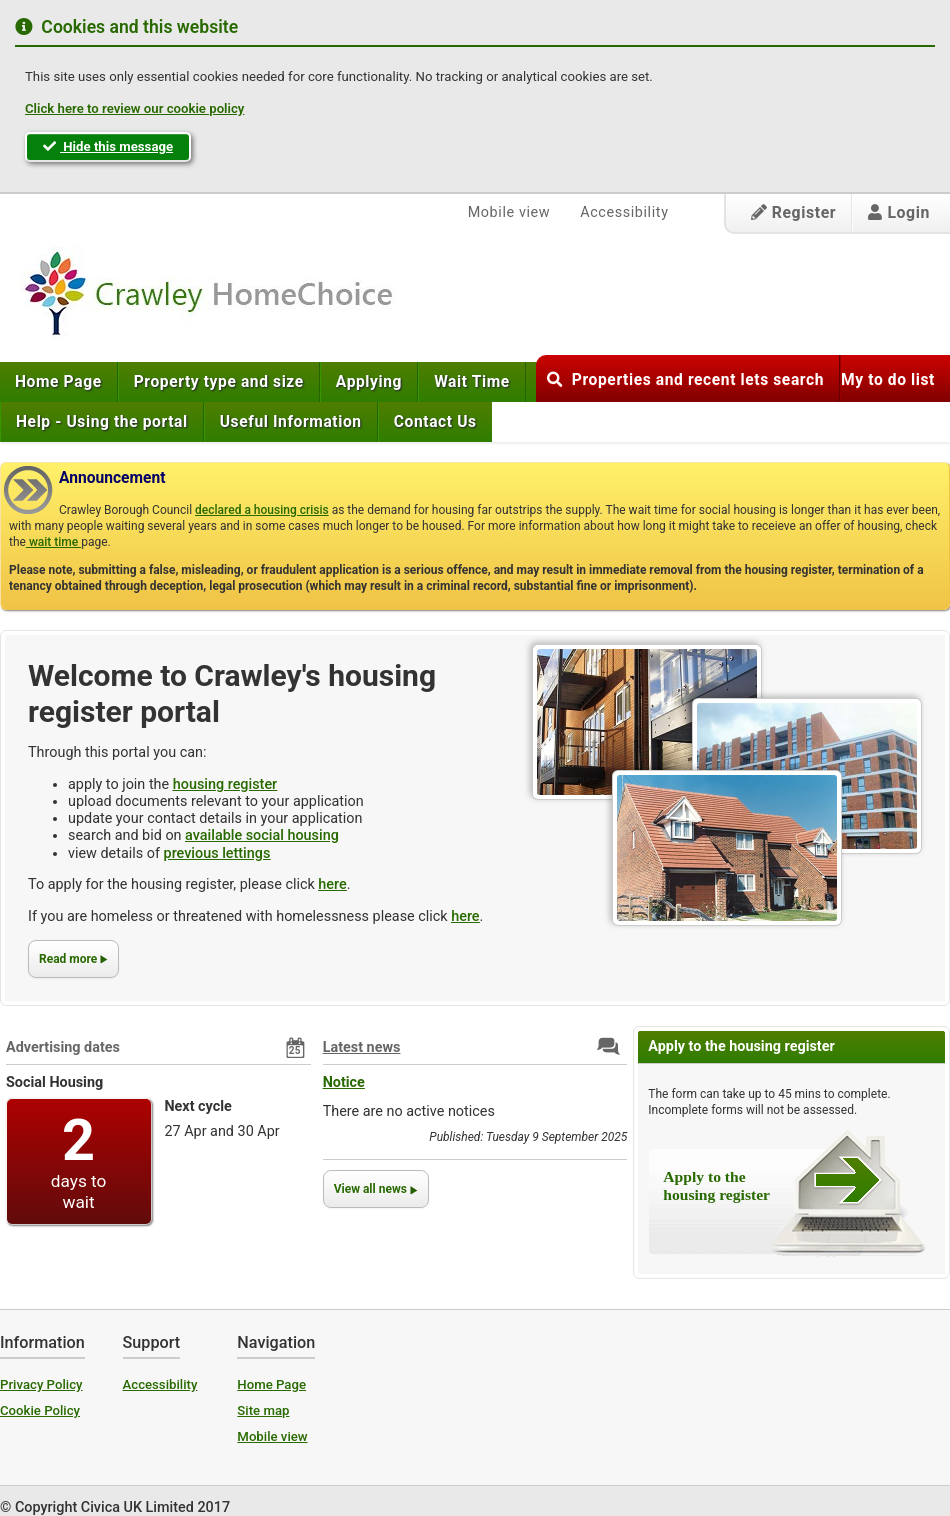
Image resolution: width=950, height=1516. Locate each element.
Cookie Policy (40, 1410)
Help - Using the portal (102, 422)
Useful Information (291, 422)
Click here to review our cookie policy (134, 108)
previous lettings (217, 853)
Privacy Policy (41, 1384)
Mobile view (509, 212)
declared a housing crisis (262, 510)
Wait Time (472, 382)
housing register (225, 784)
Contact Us (435, 422)
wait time (53, 542)
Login (899, 212)
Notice (344, 1082)
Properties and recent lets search (685, 380)
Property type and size (219, 382)
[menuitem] (59, 382)
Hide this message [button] (108, 146)
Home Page (58, 382)
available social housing (262, 835)
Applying (369, 382)
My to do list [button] (888, 380)
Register (794, 212)
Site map (263, 1410)
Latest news (362, 1047)
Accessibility (624, 212)
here (332, 884)
